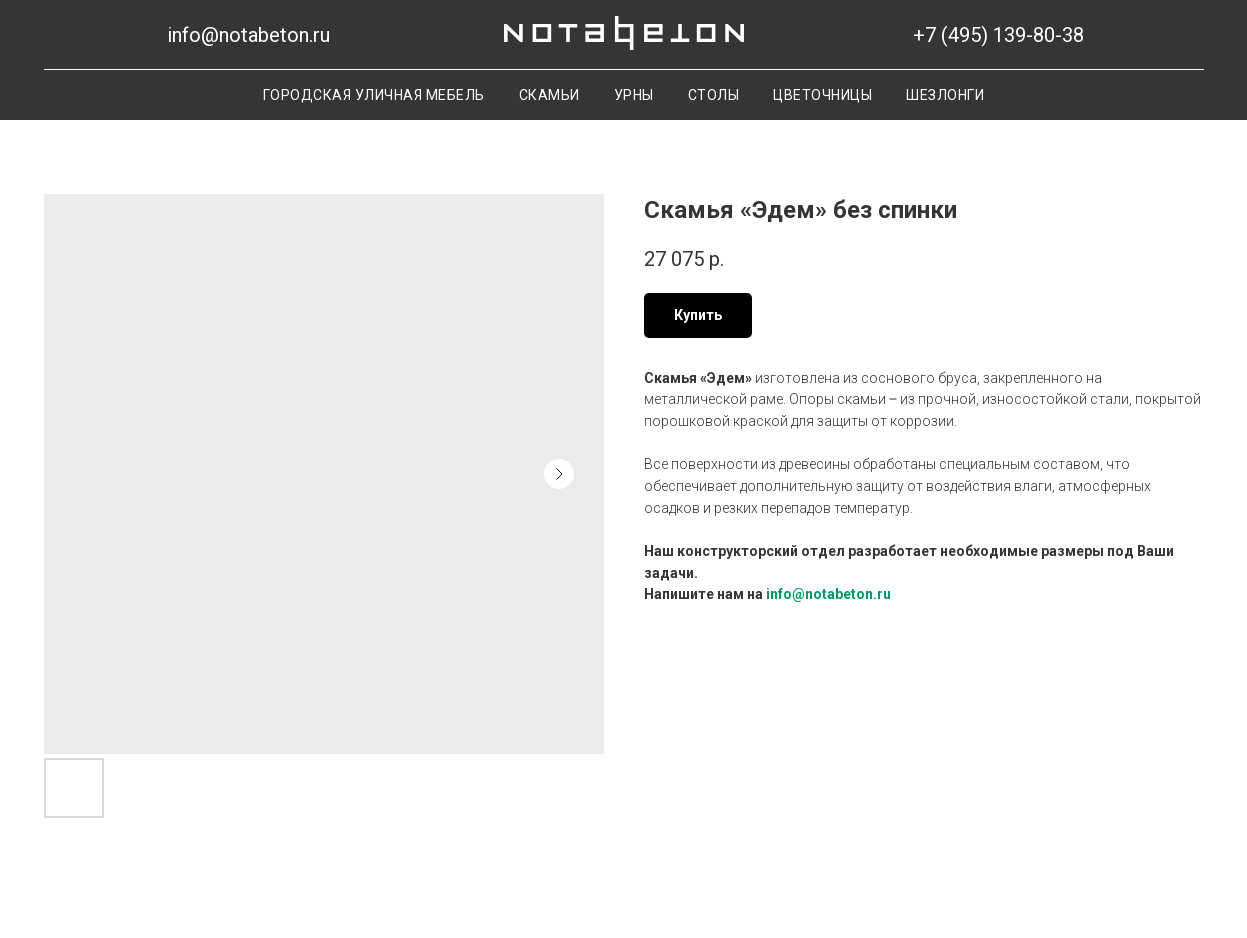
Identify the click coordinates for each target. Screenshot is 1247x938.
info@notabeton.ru (248, 35)
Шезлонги (945, 95)
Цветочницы (822, 95)
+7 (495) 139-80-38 (998, 35)
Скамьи (549, 95)
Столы (714, 95)
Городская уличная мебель (374, 95)
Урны (634, 95)
